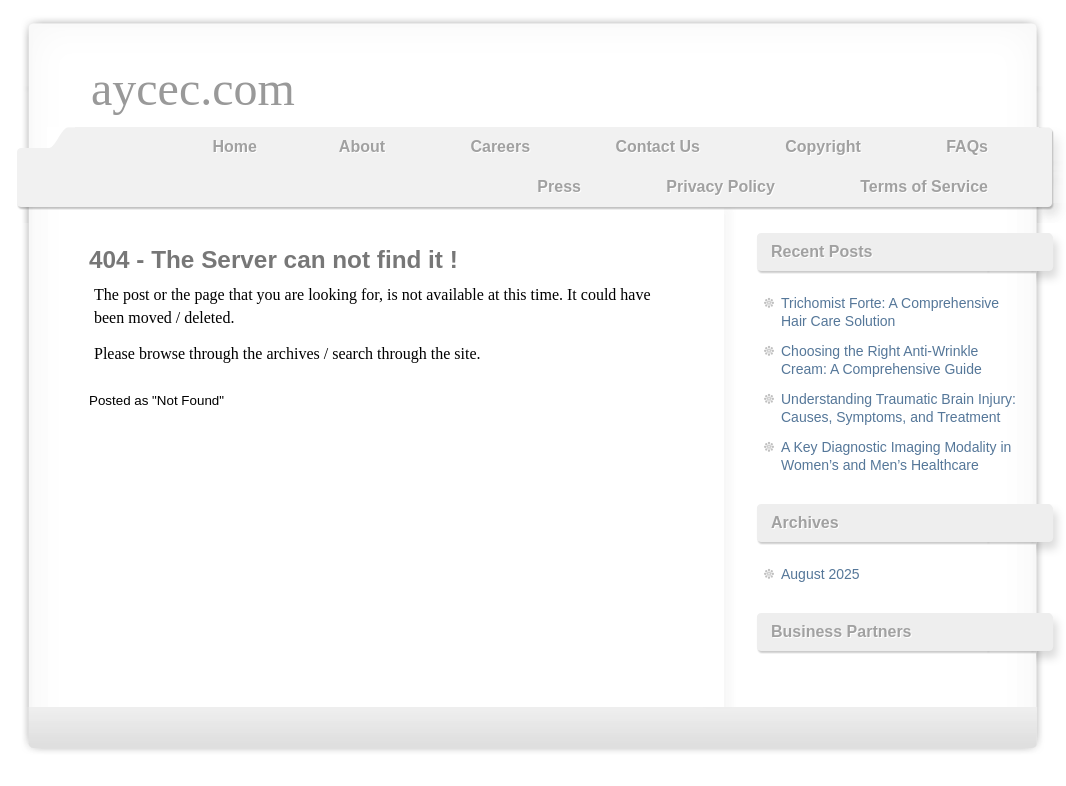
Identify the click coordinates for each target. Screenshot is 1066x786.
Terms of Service (924, 186)
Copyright (823, 146)
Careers (500, 146)
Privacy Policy (720, 186)
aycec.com (193, 88)
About (362, 146)
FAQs (967, 146)
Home (234, 146)
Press (559, 186)
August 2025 (820, 574)
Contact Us (657, 146)
